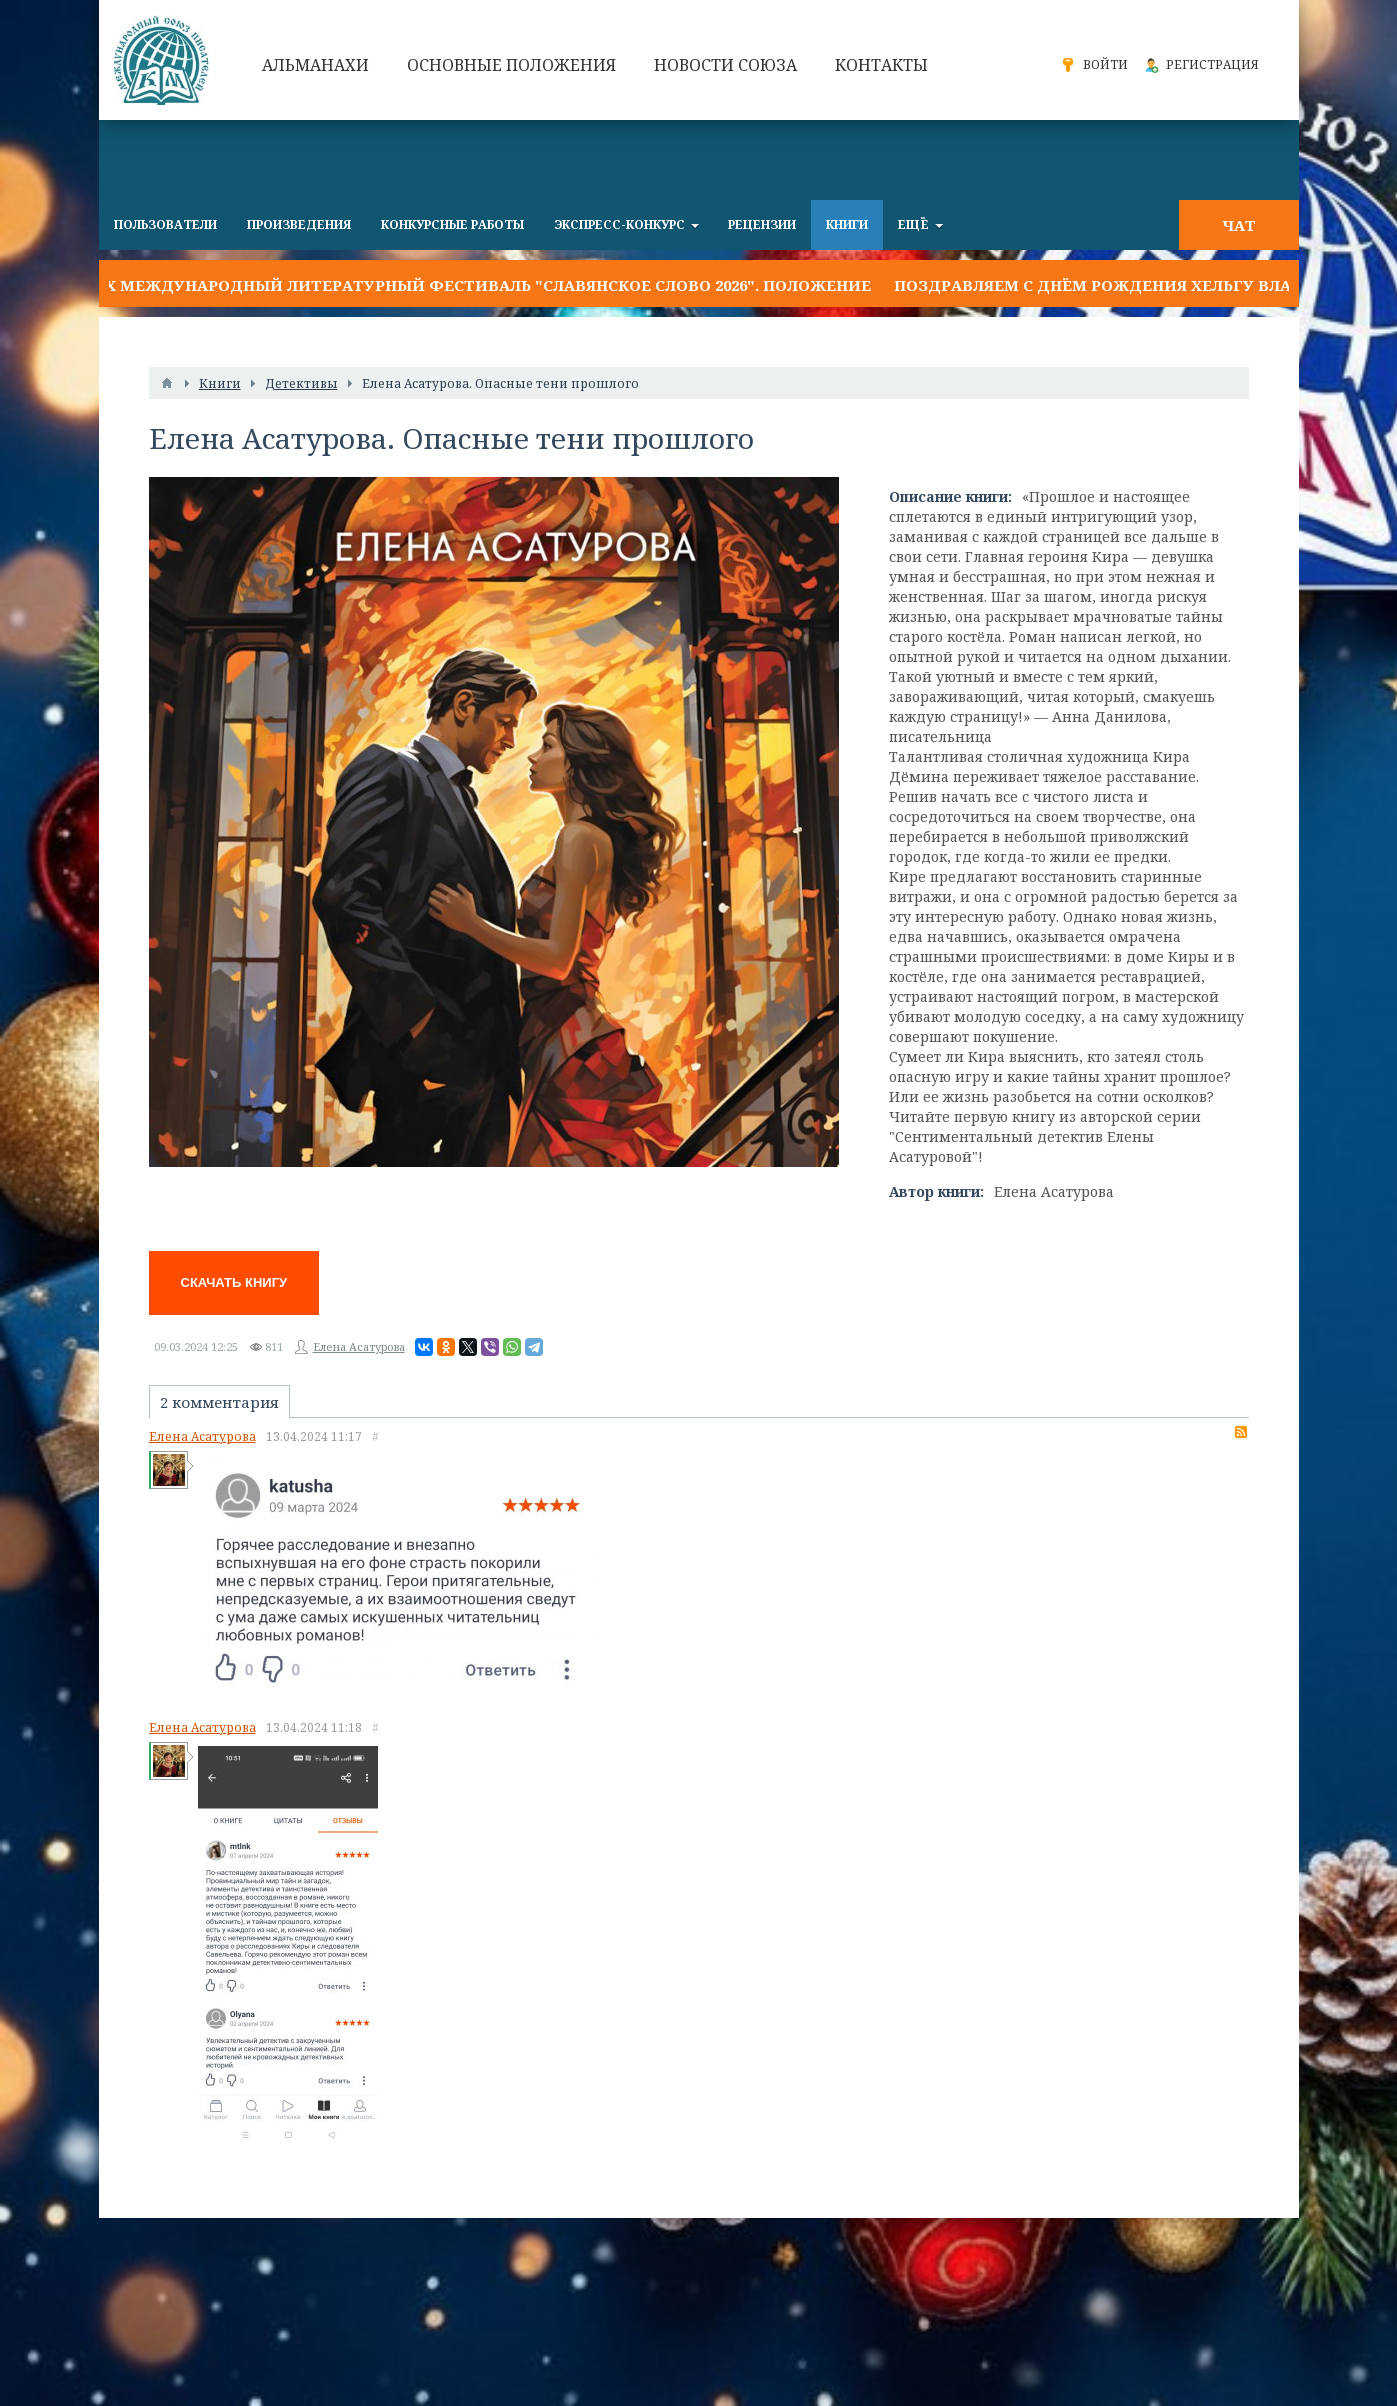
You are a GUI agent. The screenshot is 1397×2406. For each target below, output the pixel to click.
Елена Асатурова (359, 1346)
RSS (1241, 1432)
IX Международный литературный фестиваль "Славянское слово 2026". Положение (485, 285)
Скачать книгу (234, 1282)
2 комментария (219, 1402)
